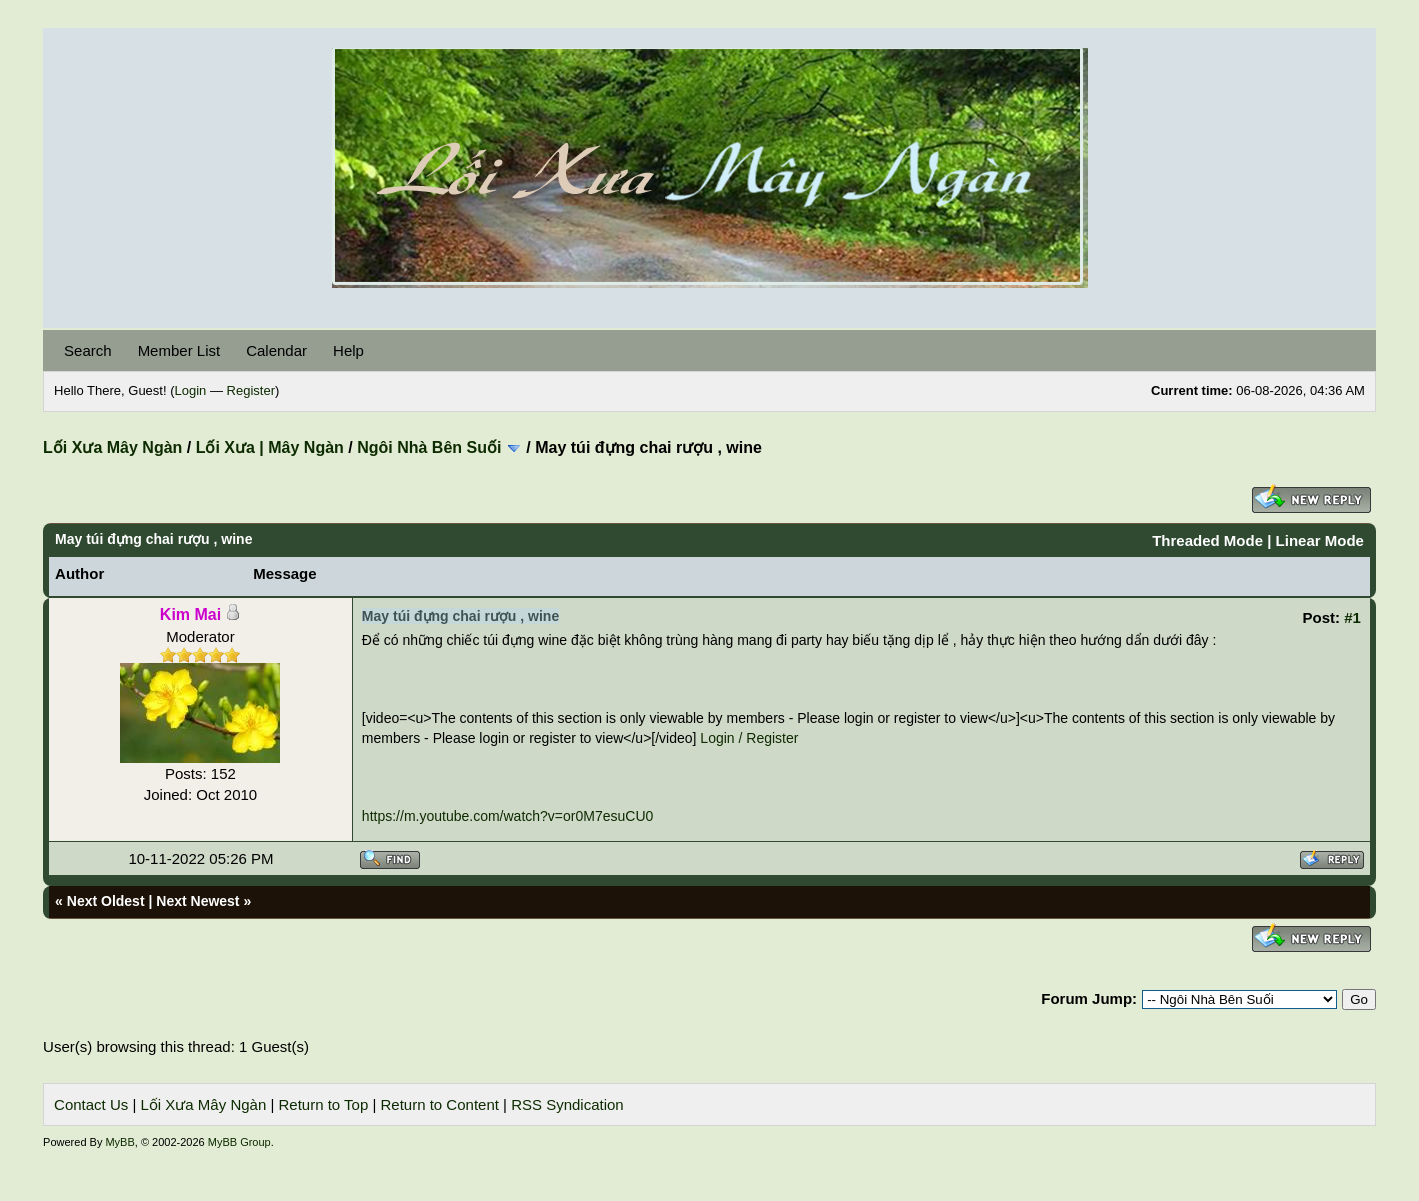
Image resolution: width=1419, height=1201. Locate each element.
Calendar (276, 350)
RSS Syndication (567, 1104)
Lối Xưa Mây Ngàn (112, 447)
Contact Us (91, 1104)
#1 (1352, 617)
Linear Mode (1320, 540)
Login (191, 390)
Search (88, 350)
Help (348, 350)
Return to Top (323, 1104)
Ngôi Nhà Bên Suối (429, 447)
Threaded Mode (1207, 540)
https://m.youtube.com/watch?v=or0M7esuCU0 (507, 816)
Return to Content (440, 1104)
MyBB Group (239, 1142)
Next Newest (197, 901)
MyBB (119, 1142)
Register (251, 390)
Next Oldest (106, 901)
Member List (179, 350)
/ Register (769, 738)
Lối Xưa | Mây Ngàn (270, 447)
